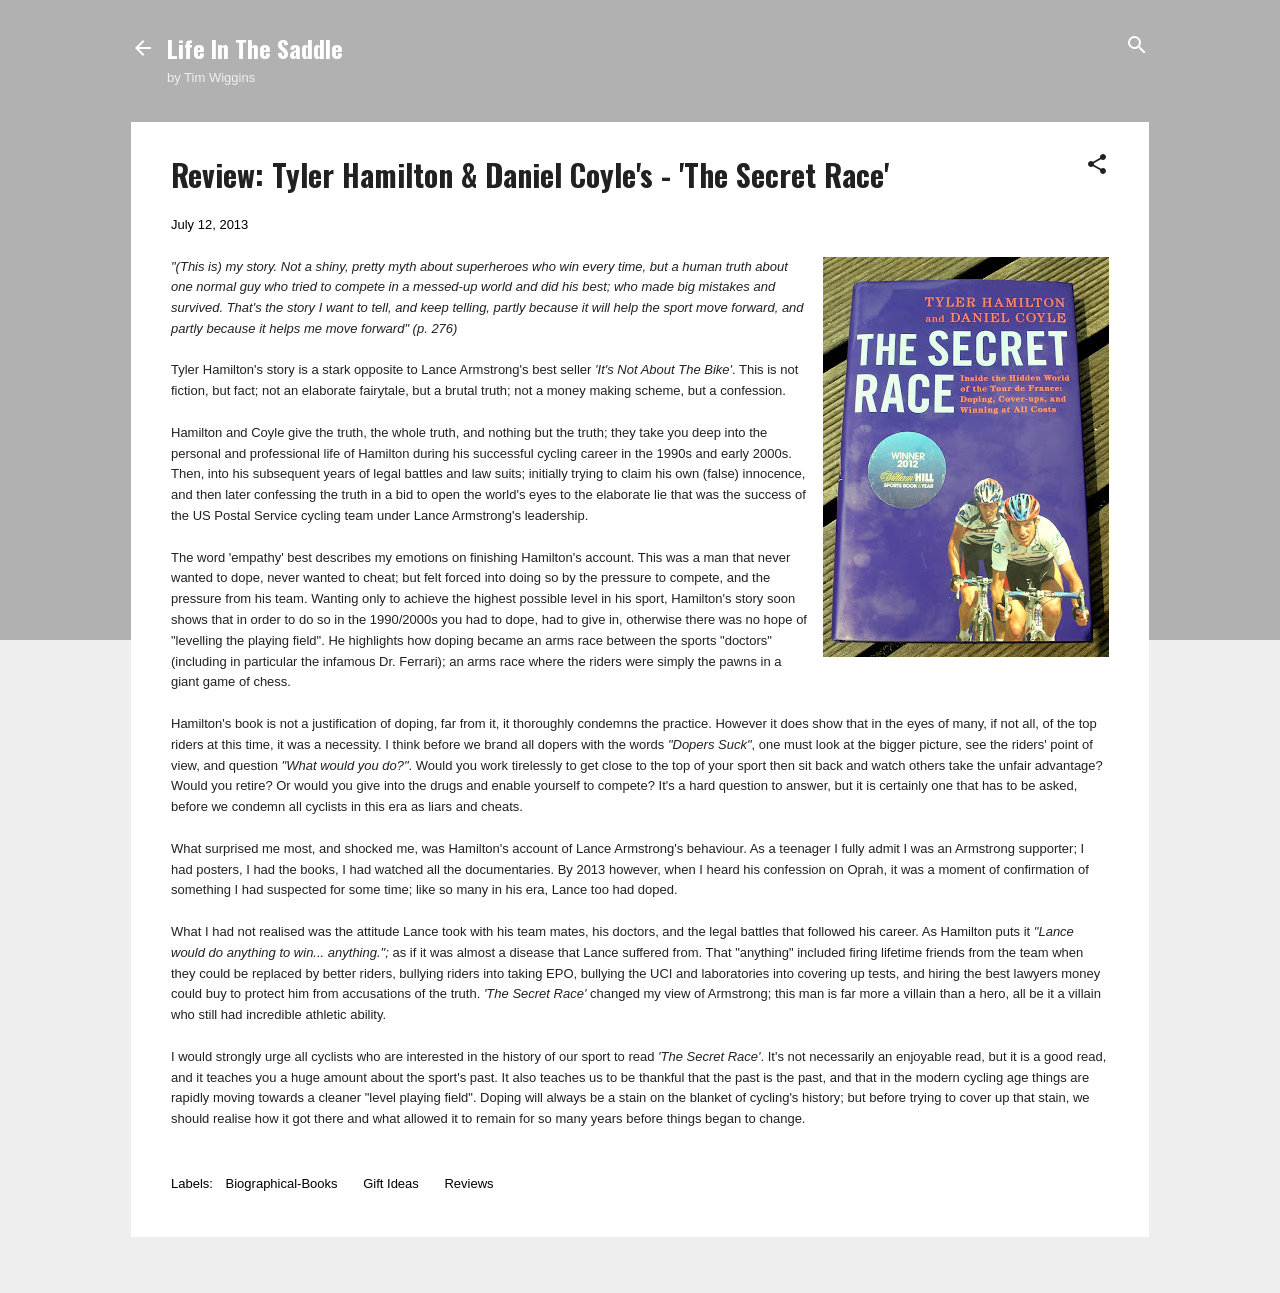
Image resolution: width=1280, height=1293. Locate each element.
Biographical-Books (282, 1183)
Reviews (468, 1183)
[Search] (1137, 46)
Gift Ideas (391, 1183)
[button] (1097, 165)
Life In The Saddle (255, 48)
